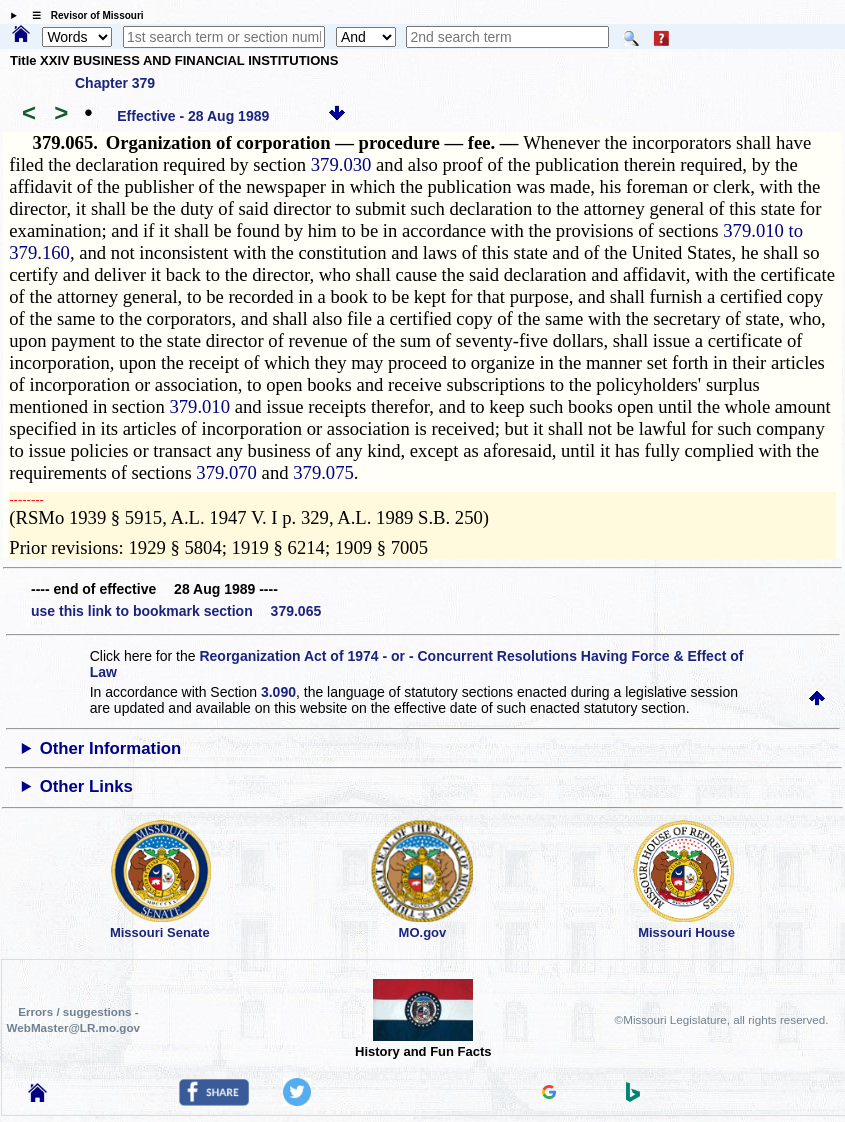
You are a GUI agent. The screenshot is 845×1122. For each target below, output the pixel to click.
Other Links (86, 786)
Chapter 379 (115, 83)
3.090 (278, 692)
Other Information (111, 748)
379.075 (323, 472)
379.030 (341, 164)
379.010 (199, 406)
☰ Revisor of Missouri (83, 15)
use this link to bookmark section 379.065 (176, 611)
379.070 (226, 472)
